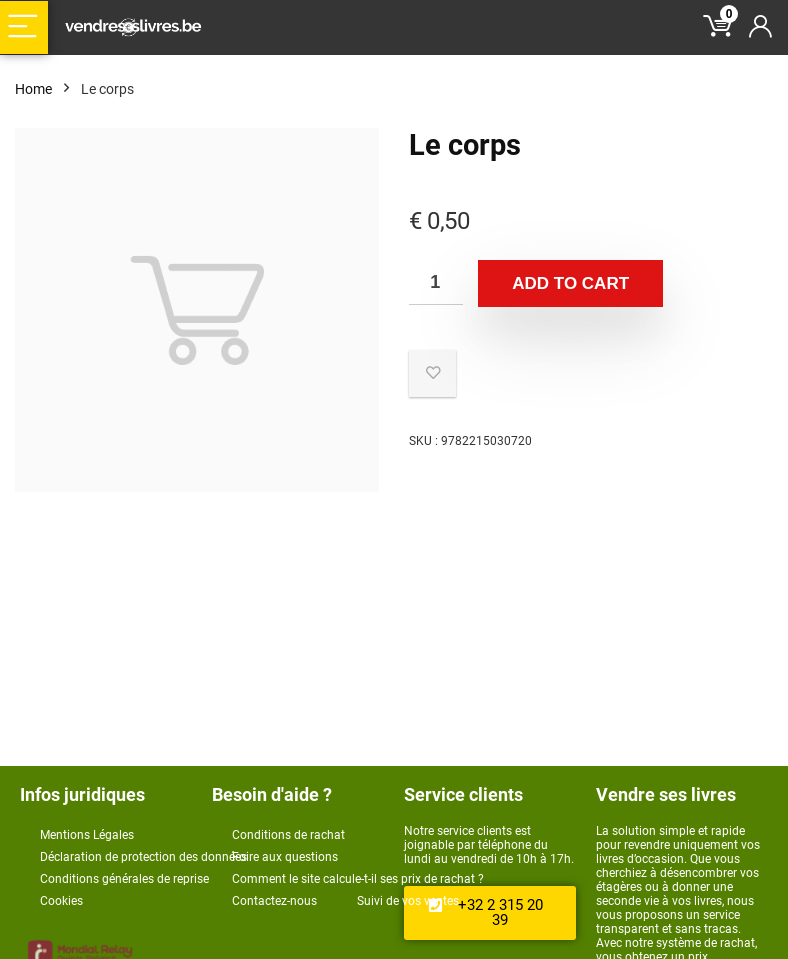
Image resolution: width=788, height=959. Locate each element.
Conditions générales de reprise (124, 879)
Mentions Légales (87, 835)
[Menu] (24, 27)
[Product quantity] (436, 282)
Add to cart (570, 283)
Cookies (61, 901)
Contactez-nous (274, 901)
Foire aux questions (285, 857)
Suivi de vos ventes (408, 901)
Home (33, 89)
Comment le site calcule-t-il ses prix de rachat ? (358, 879)
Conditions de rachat (288, 835)
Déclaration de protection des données (143, 857)
